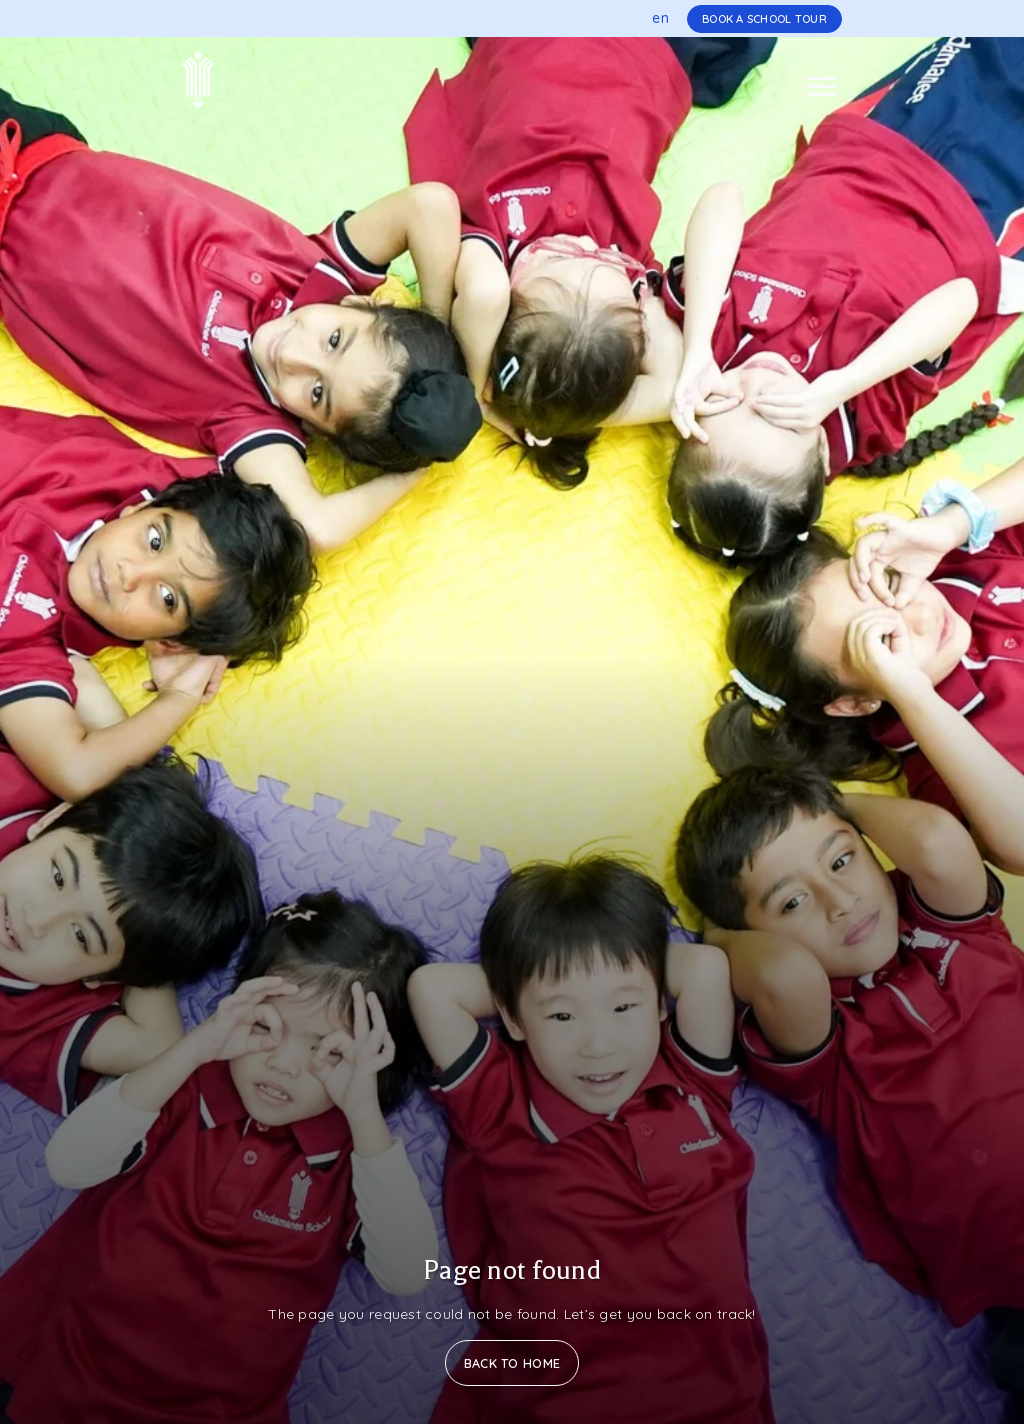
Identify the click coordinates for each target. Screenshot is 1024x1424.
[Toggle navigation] (822, 86)
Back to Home (512, 1363)
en (660, 18)
